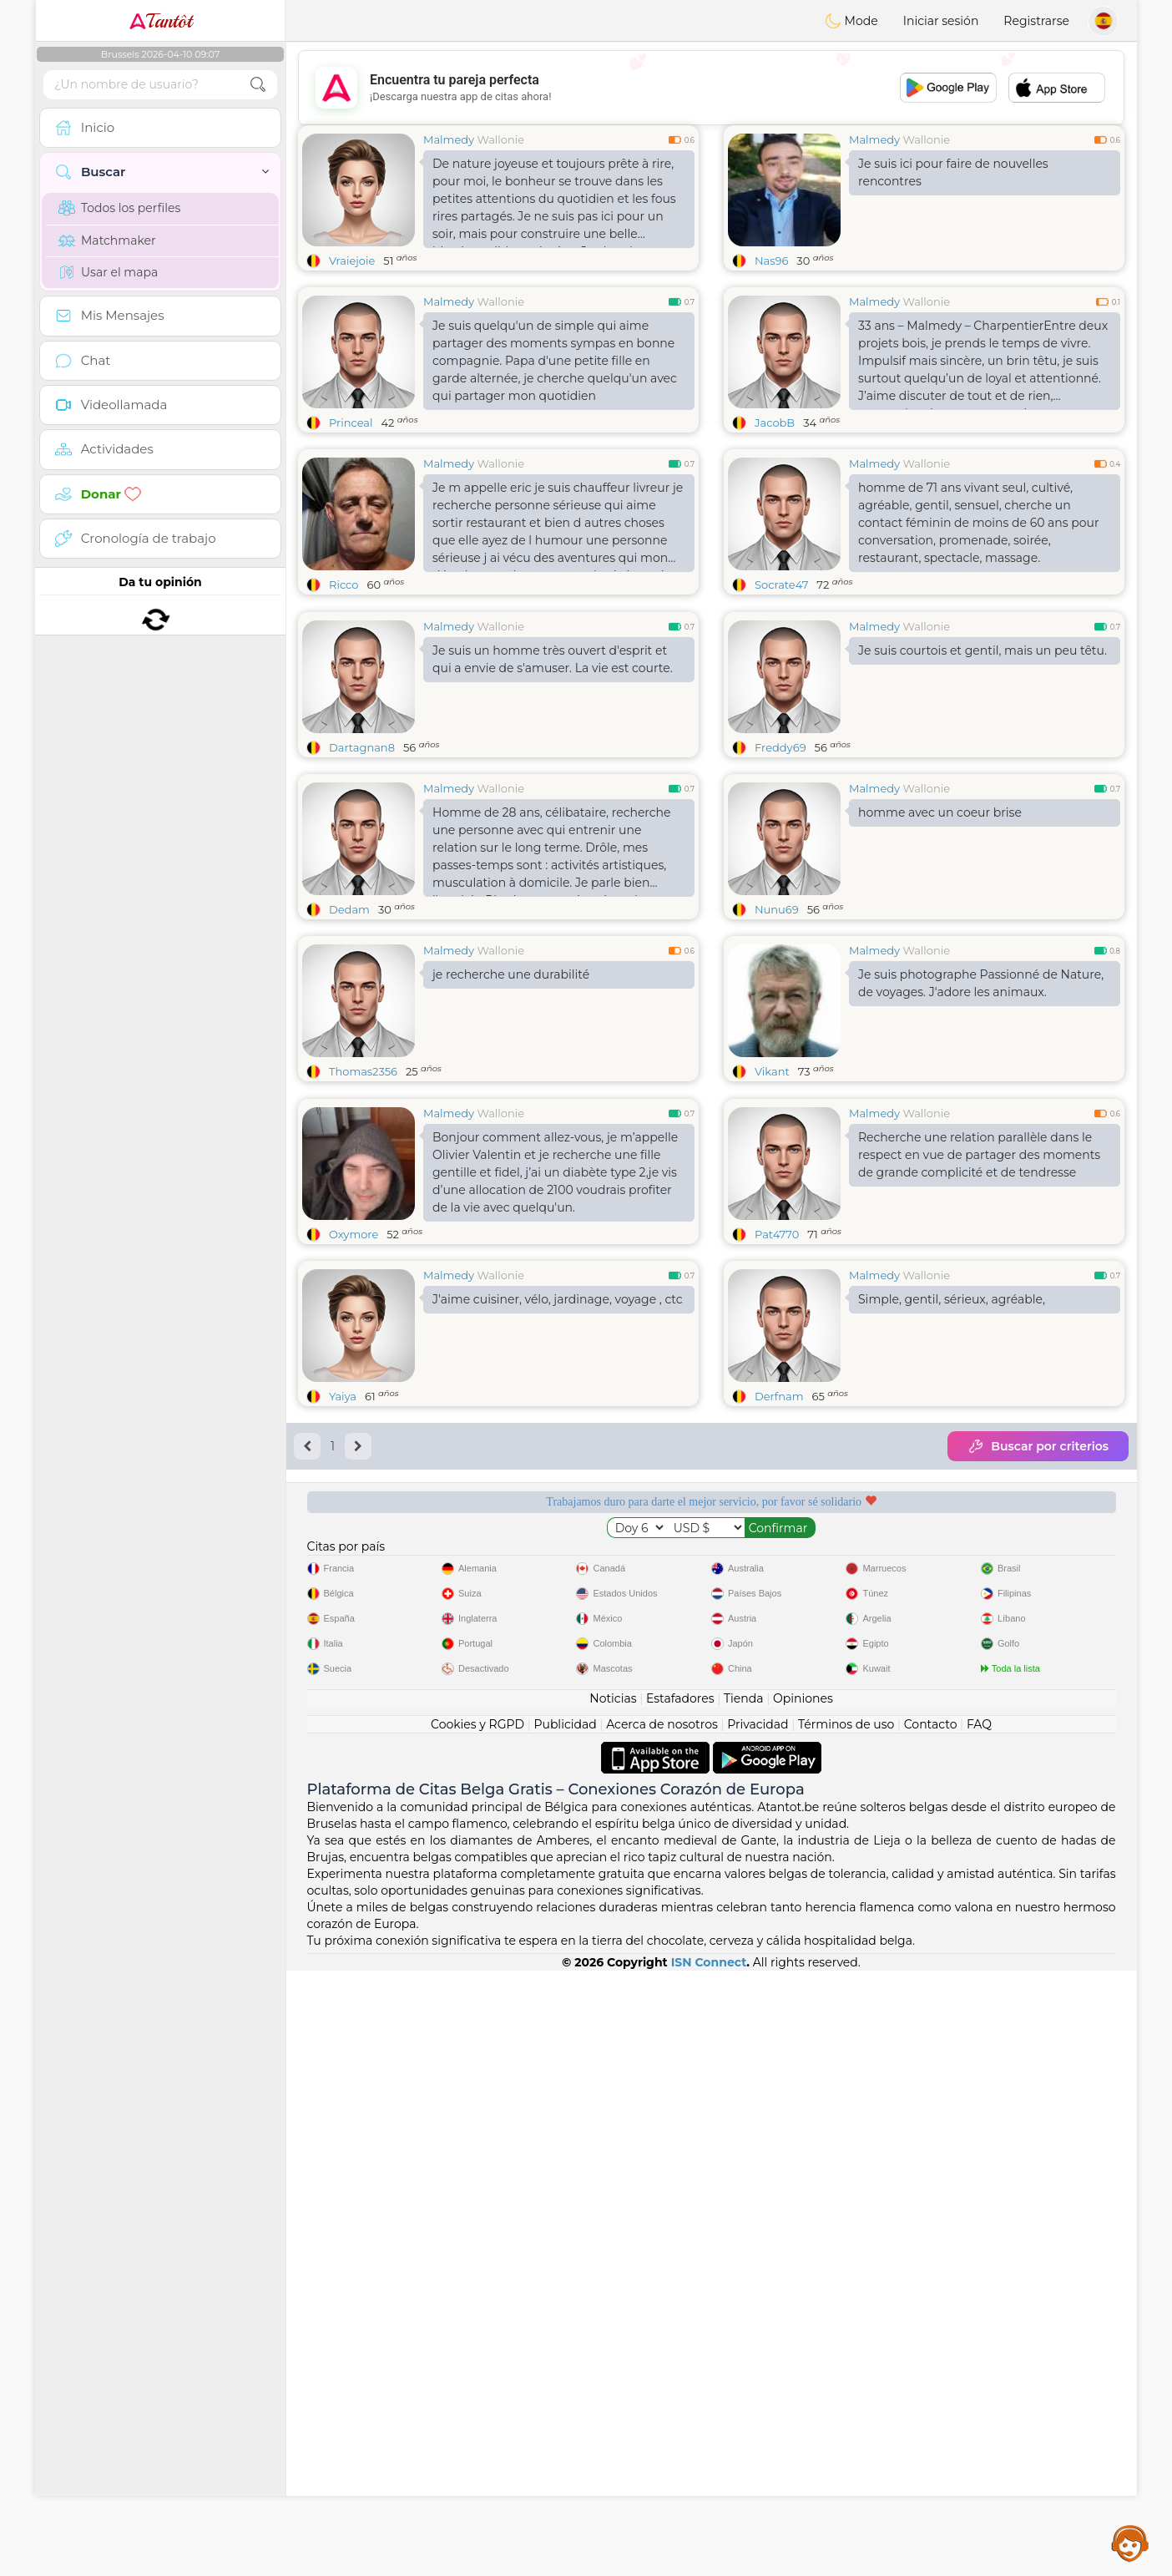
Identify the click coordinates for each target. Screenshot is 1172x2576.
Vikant (772, 1071)
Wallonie (500, 139)
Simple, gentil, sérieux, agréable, (951, 1299)
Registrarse (1036, 20)
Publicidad (564, 1724)
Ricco (343, 584)
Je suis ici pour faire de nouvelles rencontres (953, 172)
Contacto (930, 1724)
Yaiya (342, 1396)
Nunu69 (777, 909)
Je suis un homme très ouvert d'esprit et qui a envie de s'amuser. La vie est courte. (552, 659)
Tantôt (160, 20)
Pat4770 (777, 1234)
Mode (851, 21)
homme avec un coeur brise (940, 812)
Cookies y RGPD (477, 1724)
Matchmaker (107, 240)
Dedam (349, 909)
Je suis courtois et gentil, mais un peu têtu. (982, 650)
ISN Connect (709, 1962)
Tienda (743, 1698)
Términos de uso (846, 1724)
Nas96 (771, 260)
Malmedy (448, 139)
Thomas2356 (363, 1071)
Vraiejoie (352, 260)
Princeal (350, 422)
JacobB (775, 422)
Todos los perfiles (119, 208)
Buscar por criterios (1038, 1446)
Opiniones (803, 1698)
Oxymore (353, 1234)
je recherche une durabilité (510, 974)
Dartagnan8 (362, 747)
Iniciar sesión (941, 20)
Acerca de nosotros (662, 1724)
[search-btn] (258, 84)
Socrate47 (781, 584)
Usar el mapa (108, 272)
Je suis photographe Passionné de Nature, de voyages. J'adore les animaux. (981, 983)
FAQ (979, 1724)
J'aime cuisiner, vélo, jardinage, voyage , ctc (557, 1299)
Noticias (612, 1698)
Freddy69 (780, 747)
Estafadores (680, 1698)
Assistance (1130, 2542)
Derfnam (779, 1396)
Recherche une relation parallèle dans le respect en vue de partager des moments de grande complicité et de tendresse (979, 1155)
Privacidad (757, 1724)
